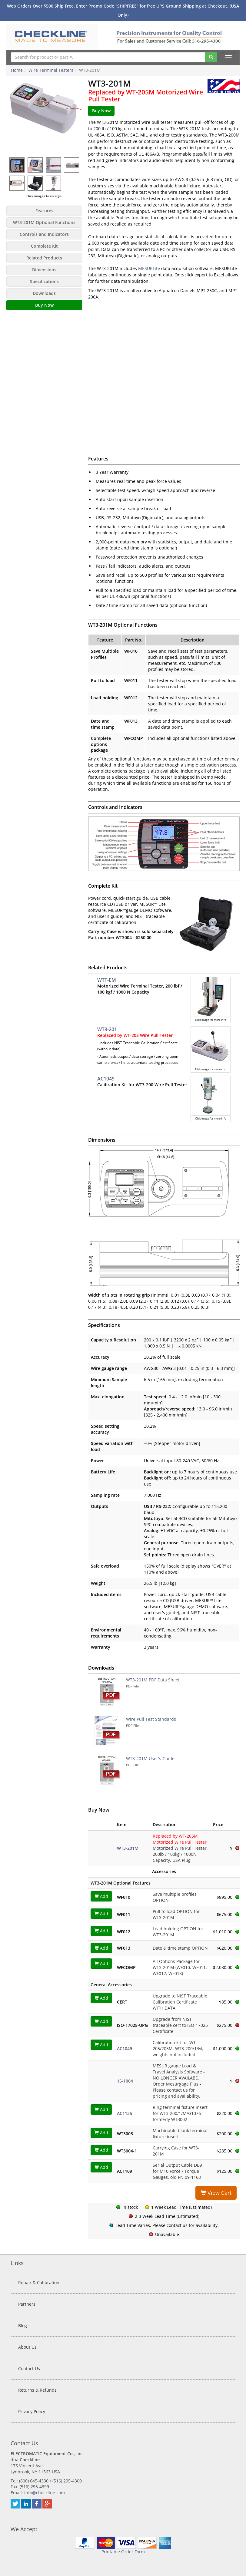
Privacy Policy (31, 2411)
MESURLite (149, 268)
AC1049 (106, 1078)
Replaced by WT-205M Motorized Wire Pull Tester (145, 95)
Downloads (44, 293)
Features (44, 210)
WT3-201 (107, 1029)
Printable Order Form (123, 2552)
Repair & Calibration (38, 2282)
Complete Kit (44, 246)
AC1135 (124, 2113)
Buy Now (44, 305)
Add (101, 1896)
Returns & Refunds (37, 2390)
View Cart (216, 2192)
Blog (22, 2325)
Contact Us (29, 2368)
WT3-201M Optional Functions (44, 222)
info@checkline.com (44, 2492)
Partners (26, 2304)
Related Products (44, 258)
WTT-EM (106, 980)
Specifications (44, 281)
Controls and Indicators (44, 234)
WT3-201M (127, 1848)
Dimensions (44, 269)
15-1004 (125, 2081)
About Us (27, 2347)
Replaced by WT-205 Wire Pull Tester (135, 1035)
